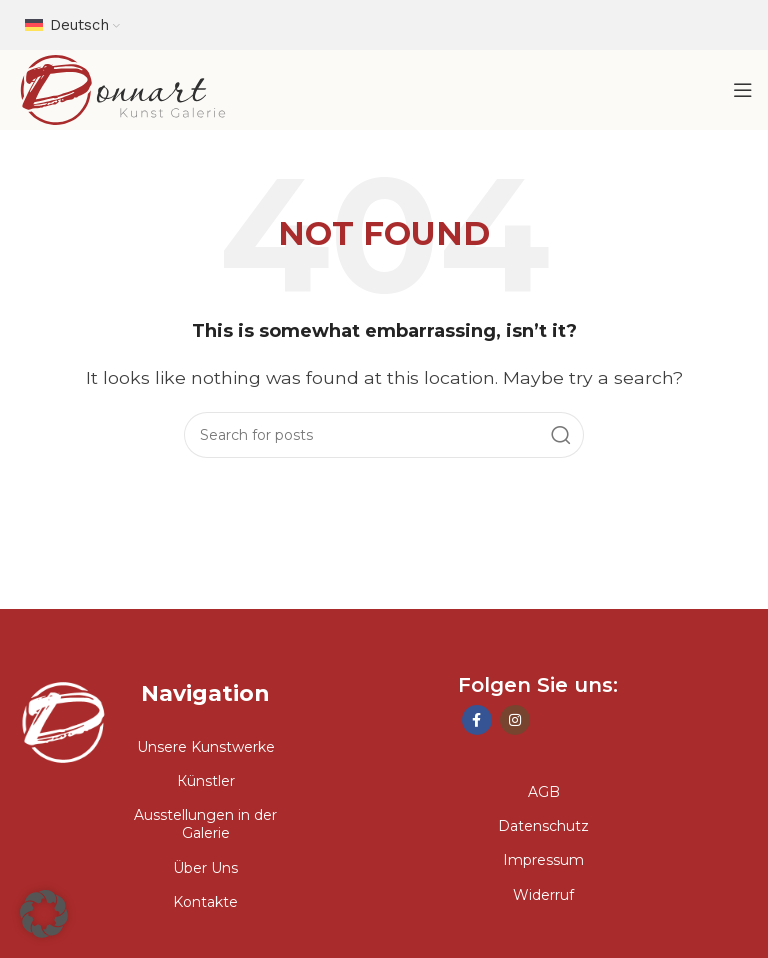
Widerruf (543, 895)
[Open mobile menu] (743, 90)
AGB (544, 792)
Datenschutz (543, 826)
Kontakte (205, 902)
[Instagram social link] (515, 720)
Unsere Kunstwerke (206, 747)
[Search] (384, 435)
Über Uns (205, 868)
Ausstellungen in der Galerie (205, 824)
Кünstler (206, 781)
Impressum (543, 860)
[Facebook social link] (477, 720)
